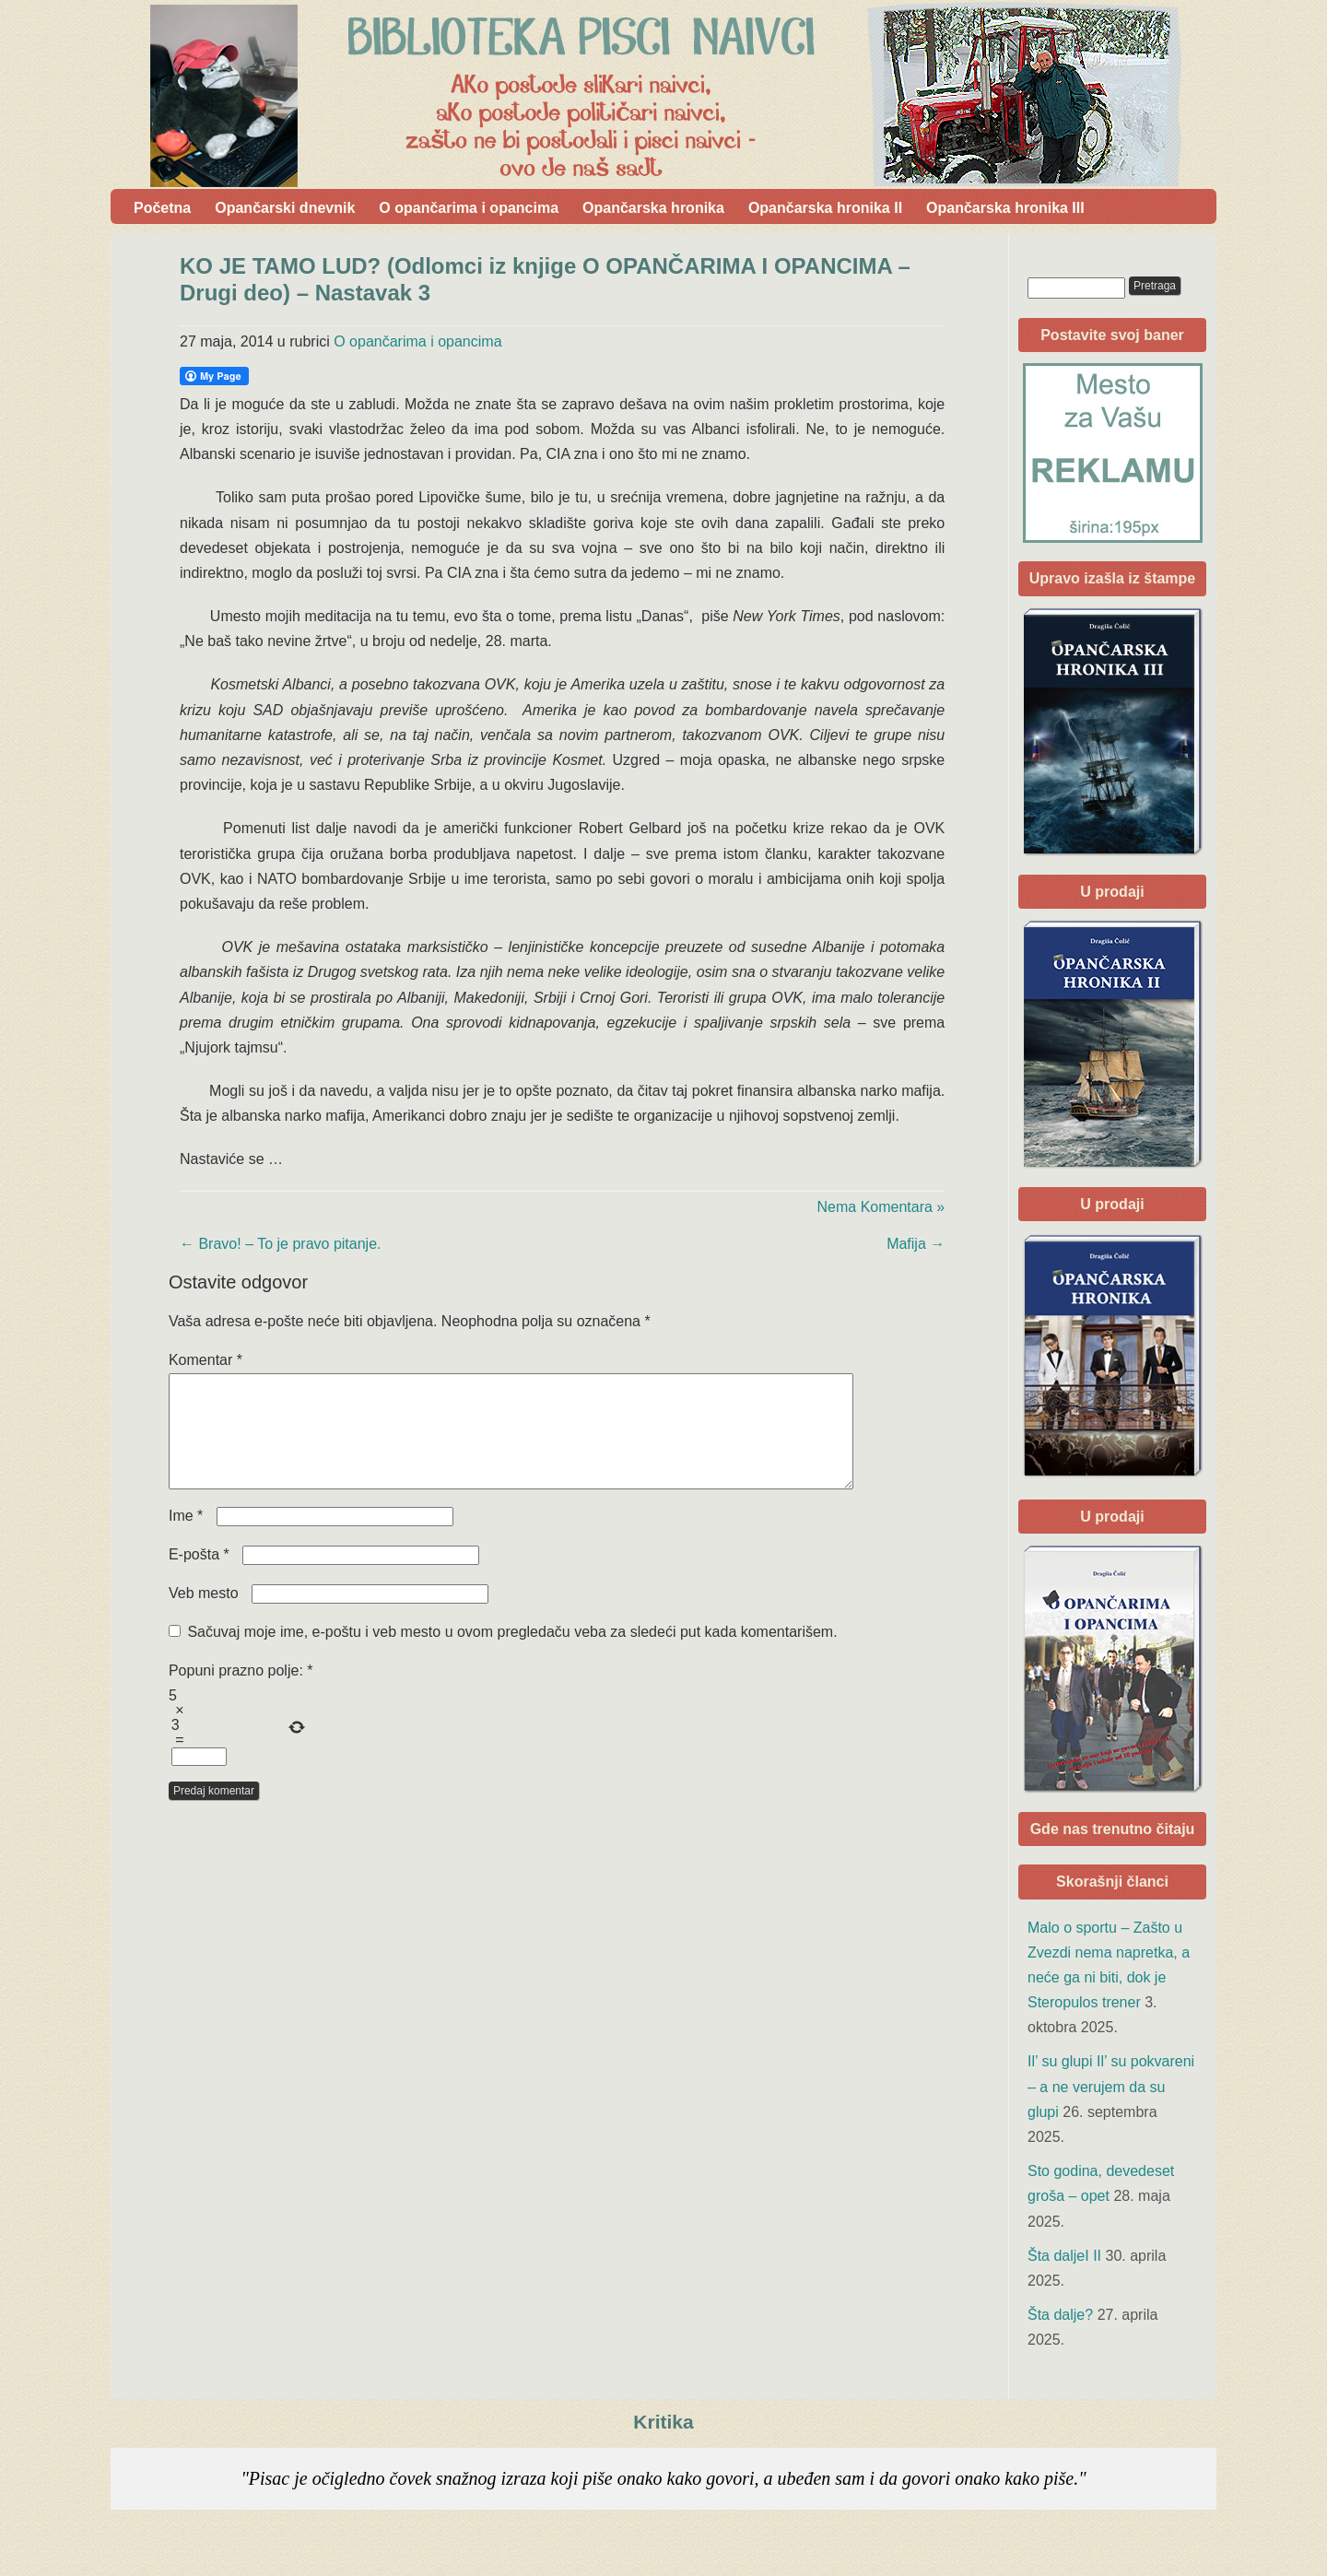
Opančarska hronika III (1005, 208)
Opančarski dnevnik (285, 208)
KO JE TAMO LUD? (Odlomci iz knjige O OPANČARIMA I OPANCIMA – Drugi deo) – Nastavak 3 (545, 279)
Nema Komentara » (881, 1207)
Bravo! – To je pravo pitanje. (281, 1244)
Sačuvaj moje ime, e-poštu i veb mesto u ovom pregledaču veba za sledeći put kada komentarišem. (512, 1654)
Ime (186, 1538)
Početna (162, 208)
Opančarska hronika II (825, 208)
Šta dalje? (1060, 2315)
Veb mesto (204, 1615)
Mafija (916, 1244)
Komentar (205, 1360)
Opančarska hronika (653, 208)
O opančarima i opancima (468, 208)
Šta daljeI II (1064, 2256)
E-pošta (199, 1576)
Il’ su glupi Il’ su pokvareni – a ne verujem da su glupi (1111, 2086)
